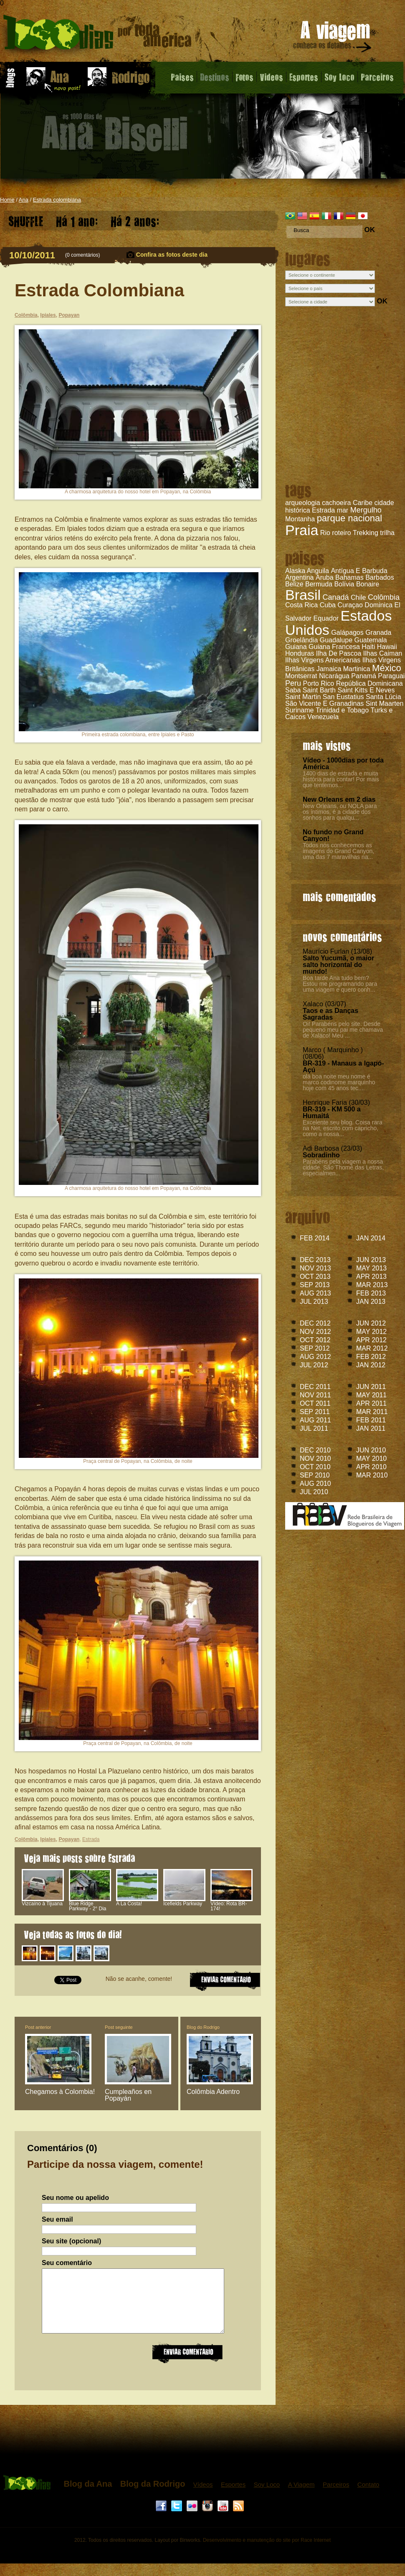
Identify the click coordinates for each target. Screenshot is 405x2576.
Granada (378, 632)
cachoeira (336, 502)
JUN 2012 (371, 1323)
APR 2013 (371, 1276)
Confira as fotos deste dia (172, 254)
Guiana (296, 646)
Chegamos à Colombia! (60, 2091)
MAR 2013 (372, 1284)
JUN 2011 (371, 1386)
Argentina (299, 577)
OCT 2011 (315, 1403)
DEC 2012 (315, 1323)
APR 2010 (371, 1466)
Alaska (295, 570)
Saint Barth (319, 690)
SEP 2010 (315, 1475)
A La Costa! (137, 1902)
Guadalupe (336, 640)
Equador (326, 618)
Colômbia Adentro (213, 2091)
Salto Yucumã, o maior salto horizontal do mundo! (338, 965)
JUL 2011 (314, 1428)
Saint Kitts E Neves (366, 690)
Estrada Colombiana (99, 290)
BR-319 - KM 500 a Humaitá (332, 1112)
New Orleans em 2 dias (339, 799)
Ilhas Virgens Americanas (322, 660)
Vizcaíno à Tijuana (43, 1902)
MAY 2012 (371, 1331)
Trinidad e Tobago (342, 710)
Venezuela (323, 716)
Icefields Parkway (184, 1902)
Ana (23, 200)
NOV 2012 (315, 1331)
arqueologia (302, 502)
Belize (294, 584)
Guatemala (370, 640)
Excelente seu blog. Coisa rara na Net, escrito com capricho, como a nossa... (342, 1128)
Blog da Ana (87, 2496)
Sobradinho (321, 1155)
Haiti (368, 646)
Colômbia (384, 597)
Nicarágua (334, 675)
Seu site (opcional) (71, 2241)
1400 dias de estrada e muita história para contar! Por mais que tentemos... (341, 779)
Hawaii (387, 646)
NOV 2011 (315, 1395)
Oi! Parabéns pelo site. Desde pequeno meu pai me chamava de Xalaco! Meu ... (343, 1029)
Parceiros (377, 76)
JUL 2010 (314, 1491)
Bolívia (344, 584)
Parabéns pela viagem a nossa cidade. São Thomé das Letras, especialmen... (343, 1167)
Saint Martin (303, 696)
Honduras (299, 653)
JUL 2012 (314, 1365)
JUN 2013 (371, 1259)
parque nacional (349, 518)
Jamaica (329, 668)
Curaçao (349, 605)
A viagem (333, 38)
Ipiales (48, 315)
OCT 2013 (315, 1276)
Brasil (303, 595)
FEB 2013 (371, 1293)
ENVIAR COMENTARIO (225, 1980)
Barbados (379, 577)
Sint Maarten (385, 703)
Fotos (244, 76)
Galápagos (347, 632)
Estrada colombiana (57, 200)
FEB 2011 (371, 1420)
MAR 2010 (372, 1475)
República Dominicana (369, 683)
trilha (387, 532)
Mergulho (366, 510)
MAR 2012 (372, 1348)
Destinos (214, 76)
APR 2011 (371, 1403)
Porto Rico (318, 683)
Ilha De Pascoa (339, 653)
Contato (368, 2496)
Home (7, 200)
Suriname (299, 710)
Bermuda (318, 584)
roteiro (341, 532)
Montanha (300, 519)
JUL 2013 (314, 1301)
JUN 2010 (371, 1450)
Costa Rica (301, 605)
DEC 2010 (315, 1450)
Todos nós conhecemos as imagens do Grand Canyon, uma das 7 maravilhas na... (338, 851)
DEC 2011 (315, 1386)
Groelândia (301, 640)
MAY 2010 (371, 1458)
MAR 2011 (372, 1411)
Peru (293, 683)
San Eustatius (343, 696)
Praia (301, 530)
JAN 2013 (370, 1301)
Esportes (303, 76)
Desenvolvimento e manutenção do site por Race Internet (267, 2553)
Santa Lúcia (383, 696)
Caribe (362, 502)
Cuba (328, 605)
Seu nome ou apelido (75, 2198)
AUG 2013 (315, 1293)
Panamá (363, 675)
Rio (325, 532)
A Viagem (301, 2496)
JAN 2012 (370, 1365)
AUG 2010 (315, 1483)
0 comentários (82, 255)
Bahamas (349, 577)
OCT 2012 (315, 1340)
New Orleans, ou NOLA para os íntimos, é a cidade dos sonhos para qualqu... (340, 812)
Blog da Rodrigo (152, 2496)
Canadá (335, 597)
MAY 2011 (371, 1395)
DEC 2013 (315, 1259)
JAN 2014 (370, 1238)
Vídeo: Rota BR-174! (231, 1904)
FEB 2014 (314, 1238)
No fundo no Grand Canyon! (333, 835)
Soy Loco (339, 76)
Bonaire (367, 584)
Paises (182, 76)
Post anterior (38, 2027)
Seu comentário (67, 2263)
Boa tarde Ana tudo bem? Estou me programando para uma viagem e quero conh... (340, 984)
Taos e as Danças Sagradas (330, 1014)
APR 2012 (371, 1340)
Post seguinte (119, 2027)
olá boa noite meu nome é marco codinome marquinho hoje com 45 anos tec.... (339, 1082)
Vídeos (203, 2496)
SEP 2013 (315, 1284)
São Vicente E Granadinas (324, 703)
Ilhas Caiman (382, 653)
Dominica (378, 605)
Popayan (68, 315)
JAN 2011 (370, 1428)
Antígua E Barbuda (359, 570)
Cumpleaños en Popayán (128, 2095)
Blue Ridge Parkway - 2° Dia (90, 1904)
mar (343, 510)
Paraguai (391, 675)
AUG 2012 (315, 1356)
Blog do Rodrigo (203, 2027)
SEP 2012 (315, 1348)
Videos (271, 76)
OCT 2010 (315, 1466)
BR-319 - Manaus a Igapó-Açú (343, 1066)
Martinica (356, 668)
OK (369, 230)
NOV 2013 (315, 1268)
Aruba (325, 577)
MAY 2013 (371, 1268)
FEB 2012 (371, 1356)
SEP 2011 (315, 1411)
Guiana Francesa (334, 646)
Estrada (323, 510)
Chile (358, 597)
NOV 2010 (315, 1458)
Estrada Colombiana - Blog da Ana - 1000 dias (97, 35)
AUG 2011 (315, 1420)
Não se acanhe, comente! (139, 1978)
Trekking (365, 532)
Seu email (57, 2219)
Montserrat (301, 675)
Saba (293, 690)
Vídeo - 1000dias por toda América (343, 763)
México (386, 668)
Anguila (318, 570)
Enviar (187, 2365)
